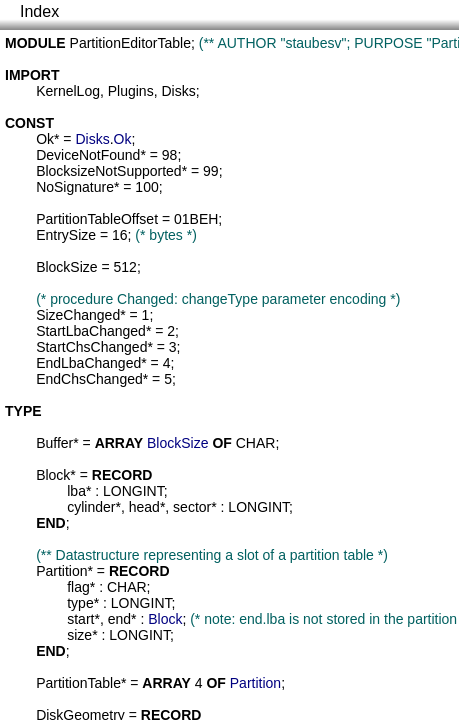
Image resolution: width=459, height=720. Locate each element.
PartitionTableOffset (97, 219)
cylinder (91, 507)
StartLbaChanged (91, 331)
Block (53, 475)
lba (76, 491)
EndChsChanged (89, 379)
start (80, 619)
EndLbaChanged (88, 363)
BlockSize (66, 267)
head (144, 507)
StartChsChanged (91, 347)
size (79, 635)
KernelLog (68, 91)
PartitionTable (78, 683)
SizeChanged (78, 315)
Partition (61, 571)
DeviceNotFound (88, 155)
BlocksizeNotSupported (109, 171)
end (119, 619)
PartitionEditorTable (130, 43)
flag (78, 587)
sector (192, 507)
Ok (45, 139)
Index (39, 11)
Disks (178, 91)
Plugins (131, 91)
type (80, 603)
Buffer (54, 443)
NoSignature (75, 187)
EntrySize (66, 235)
